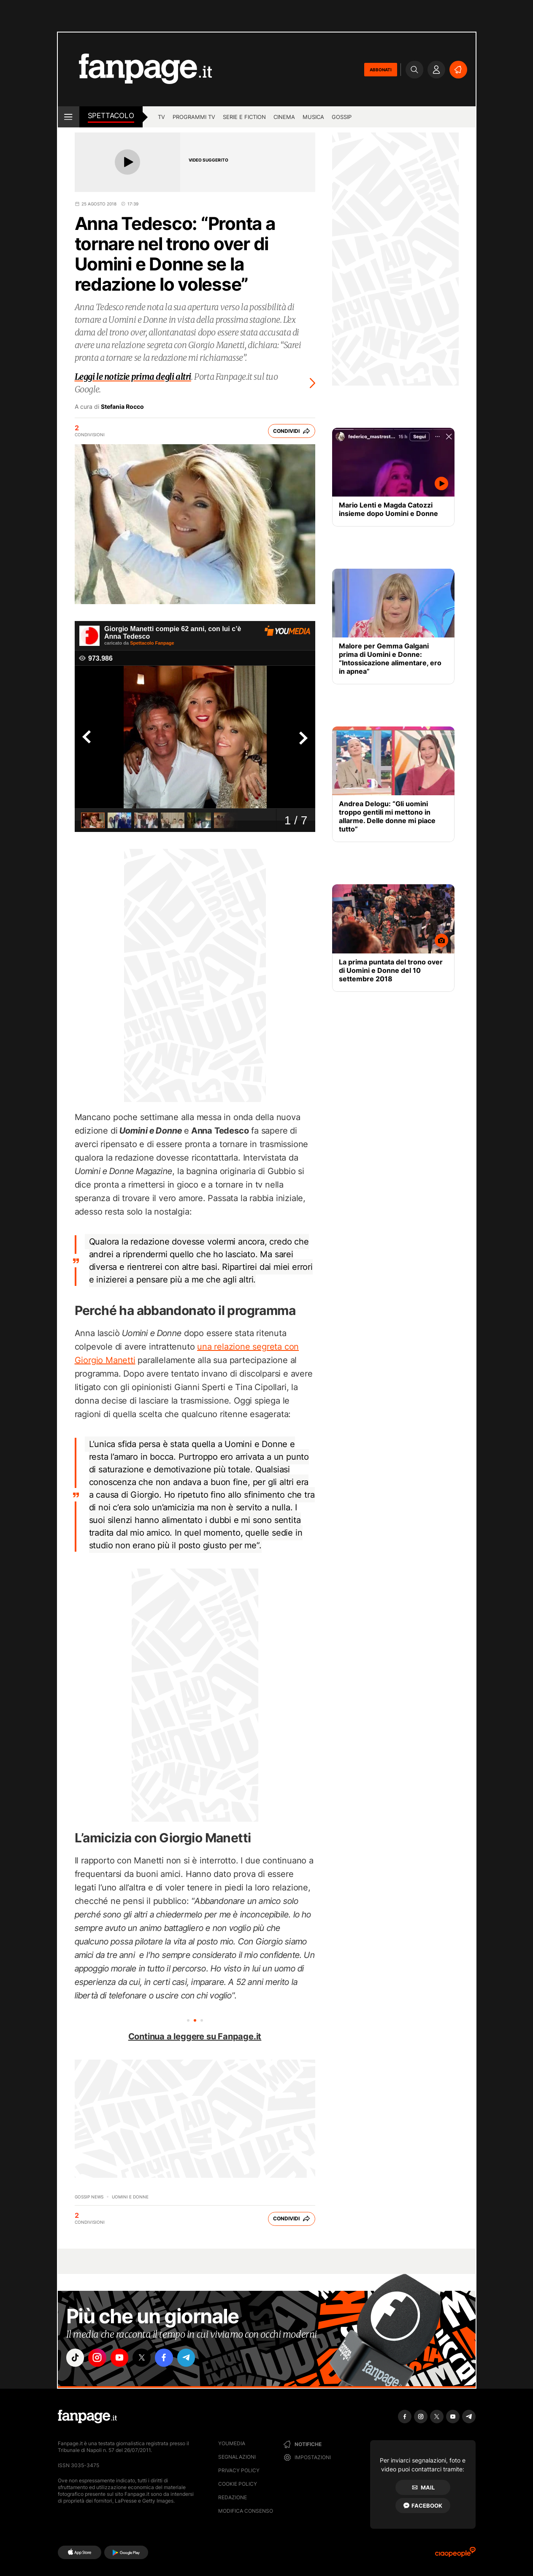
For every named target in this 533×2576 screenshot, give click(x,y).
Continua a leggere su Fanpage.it (195, 2036)
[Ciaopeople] (455, 2554)
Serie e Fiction (244, 116)
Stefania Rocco (122, 406)
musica (313, 116)
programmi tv (194, 116)
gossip (342, 116)
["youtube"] (123, 2358)
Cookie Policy (237, 2484)
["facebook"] (170, 2358)
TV (161, 116)
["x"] (147, 2358)
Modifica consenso (245, 2511)
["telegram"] (194, 2358)
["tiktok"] (76, 2358)
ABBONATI (381, 69)
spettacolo (111, 115)
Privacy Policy (239, 2470)
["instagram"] (99, 2358)
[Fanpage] (87, 2416)
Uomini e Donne (130, 2197)
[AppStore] (79, 2552)
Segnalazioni (237, 2457)
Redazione (232, 2497)
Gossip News (89, 2197)
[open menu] (68, 116)
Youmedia (231, 2443)
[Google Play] (126, 2552)
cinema (284, 116)
